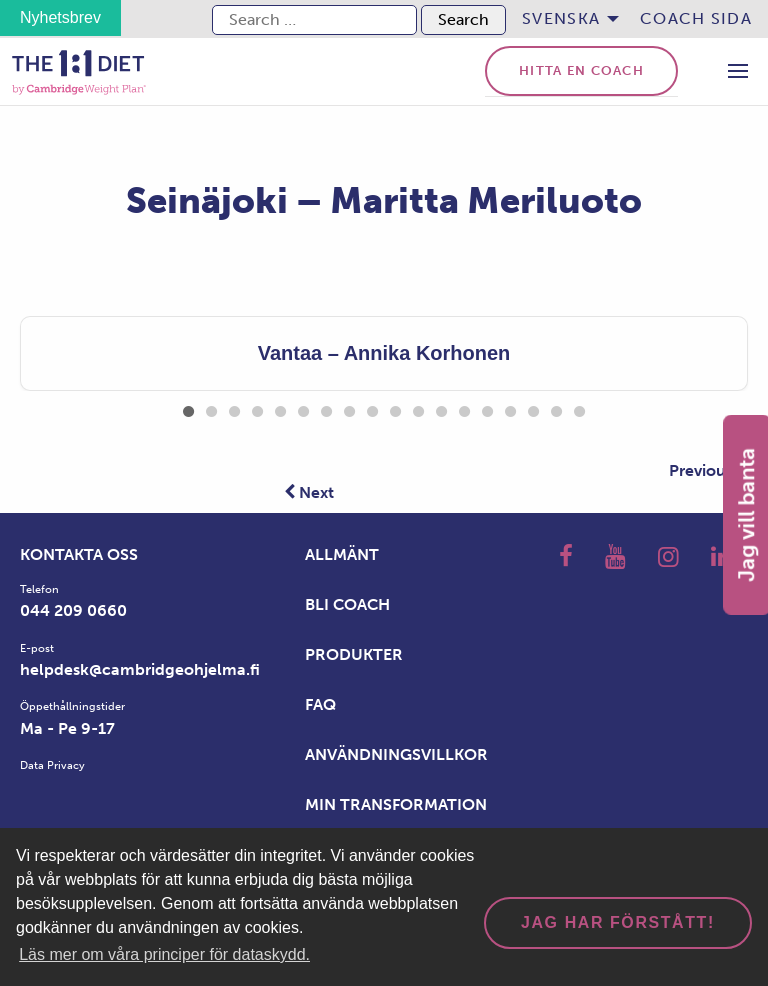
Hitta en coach (581, 70)
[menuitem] (565, 19)
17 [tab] (556, 408)
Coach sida (696, 18)
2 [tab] (211, 408)
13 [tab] (464, 408)
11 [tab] (418, 408)
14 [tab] (487, 408)
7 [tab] (326, 408)
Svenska (561, 18)
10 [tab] (395, 408)
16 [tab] (533, 408)
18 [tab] (579, 408)
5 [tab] (280, 408)
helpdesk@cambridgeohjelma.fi (140, 669)
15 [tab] (510, 408)
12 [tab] (441, 408)
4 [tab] (257, 408)
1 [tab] (188, 408)
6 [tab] (303, 408)
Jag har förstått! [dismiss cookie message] (618, 922)
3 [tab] (234, 408)
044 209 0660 (73, 610)
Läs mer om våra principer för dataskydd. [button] (164, 954)
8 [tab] (349, 408)
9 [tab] (372, 408)
